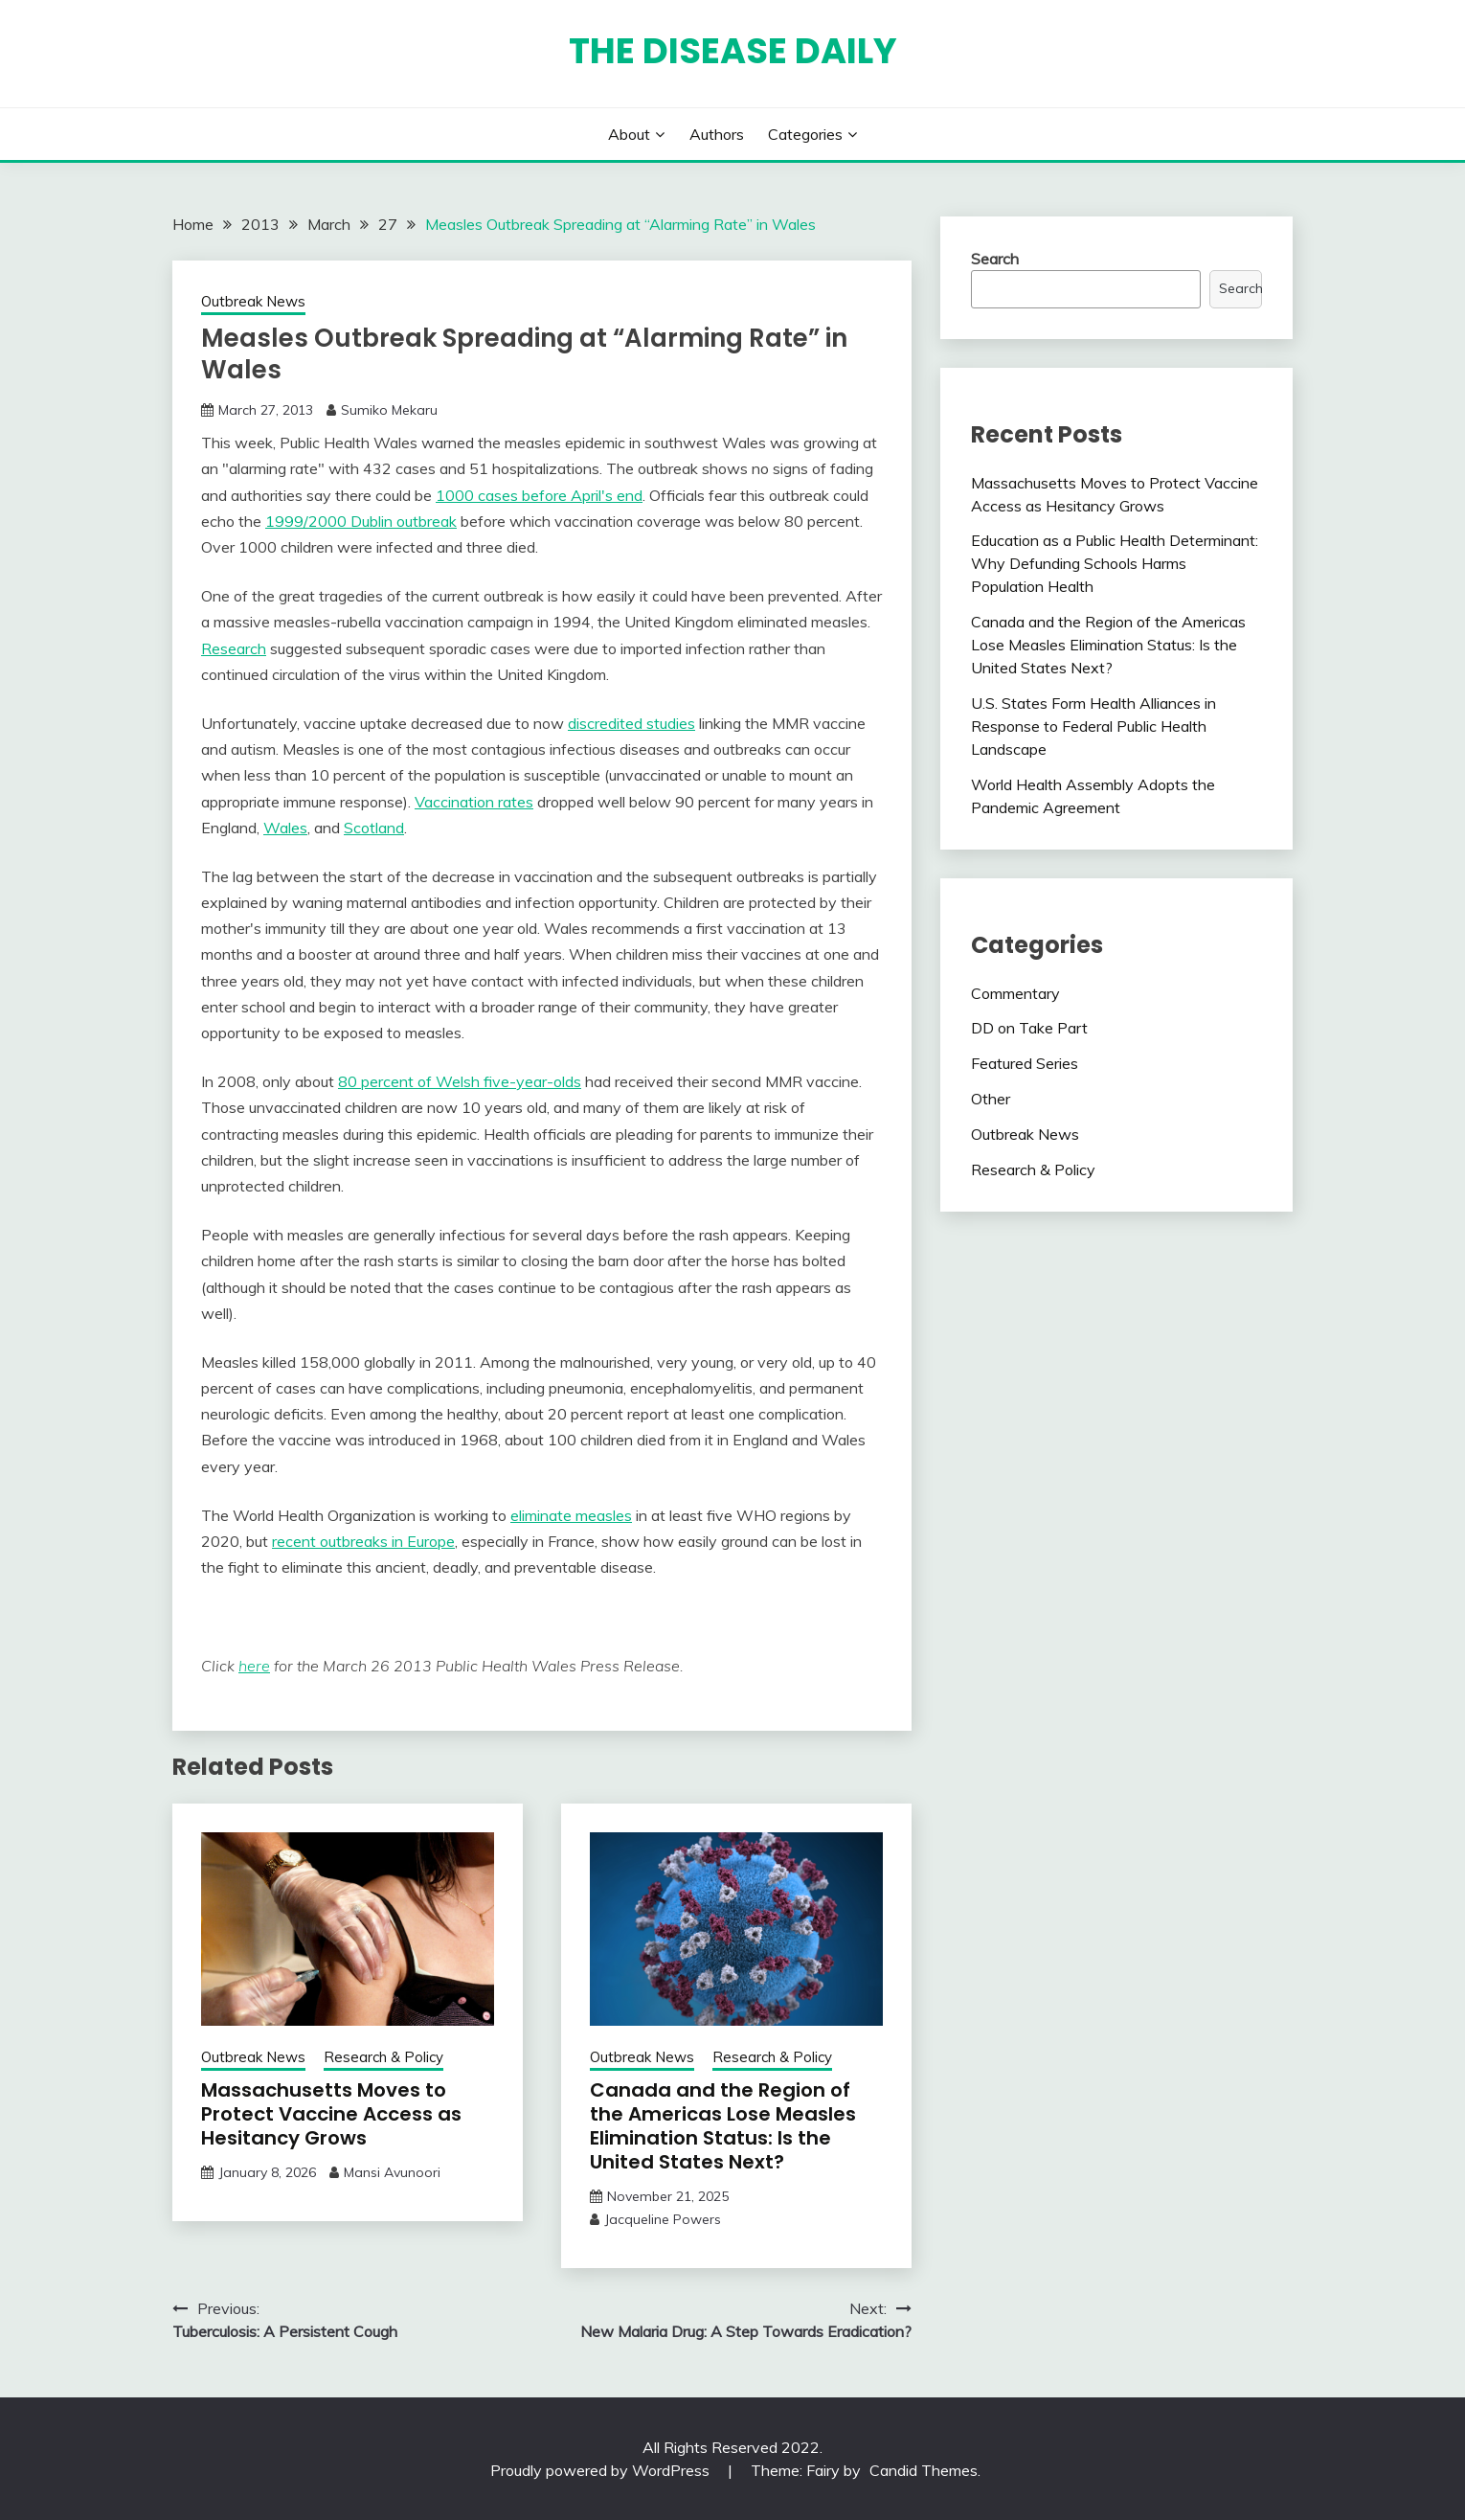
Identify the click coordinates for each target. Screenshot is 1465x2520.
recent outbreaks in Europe (363, 1541)
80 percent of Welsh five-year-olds (459, 1081)
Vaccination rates (474, 801)
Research (233, 648)
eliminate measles (571, 1515)
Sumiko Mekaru (389, 410)
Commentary (1015, 993)
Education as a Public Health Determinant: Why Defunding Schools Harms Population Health (1114, 563)
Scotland (374, 827)
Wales (285, 827)
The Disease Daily (733, 51)
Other (990, 1098)
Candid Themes (923, 2470)
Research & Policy (383, 2057)
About (629, 134)
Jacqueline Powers (662, 2219)
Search (995, 258)
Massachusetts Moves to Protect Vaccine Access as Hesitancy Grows (331, 2114)
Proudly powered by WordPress (601, 2470)
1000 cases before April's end (539, 495)
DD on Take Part (1029, 1027)
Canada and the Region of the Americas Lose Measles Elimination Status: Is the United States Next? (723, 2126)
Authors (716, 134)
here (254, 1665)
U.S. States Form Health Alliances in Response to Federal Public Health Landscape (1093, 726)
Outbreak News (253, 301)
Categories (805, 134)
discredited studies (631, 723)
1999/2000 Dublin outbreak (361, 521)
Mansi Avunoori (392, 2172)
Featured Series (1024, 1063)
